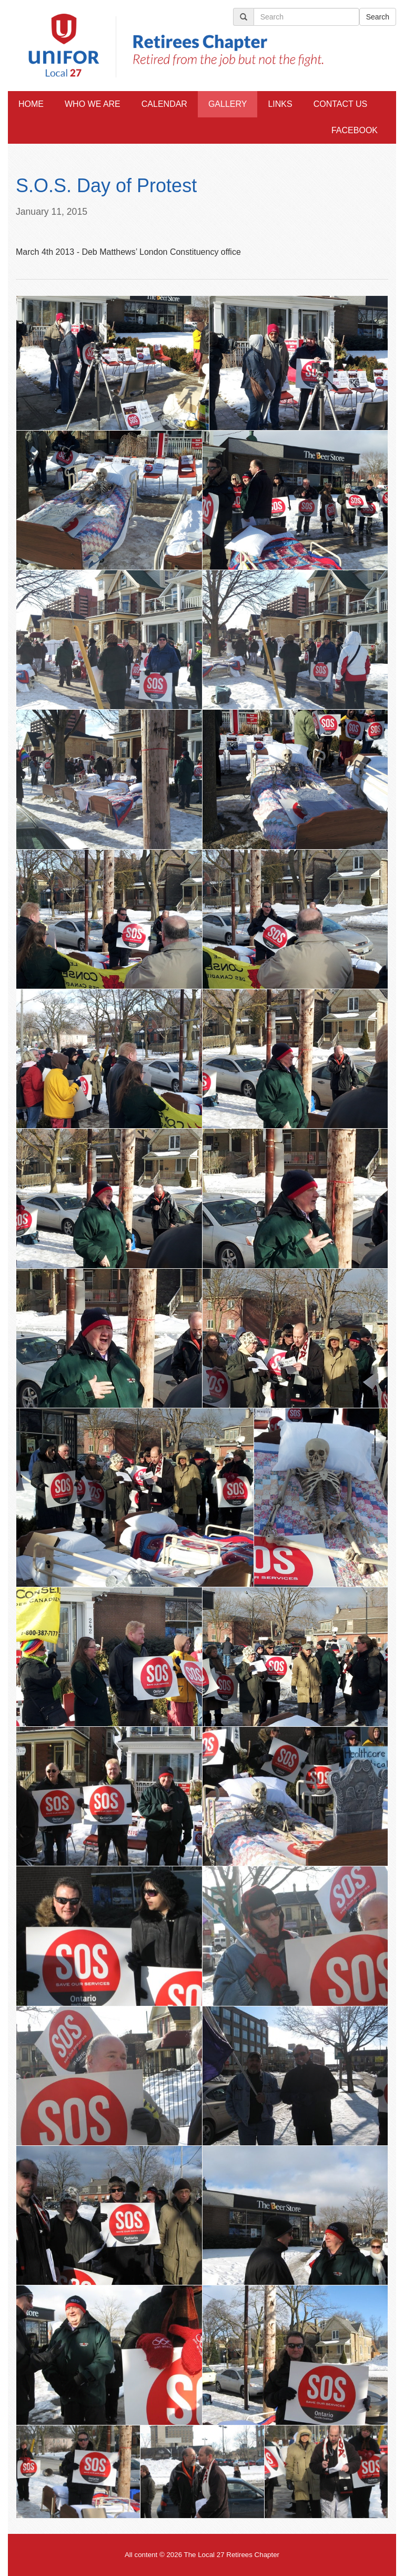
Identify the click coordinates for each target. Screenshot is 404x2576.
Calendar (164, 104)
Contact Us (341, 104)
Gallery (227, 104)
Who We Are (92, 104)
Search (377, 17)
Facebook (354, 130)
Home (31, 104)
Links (280, 104)
